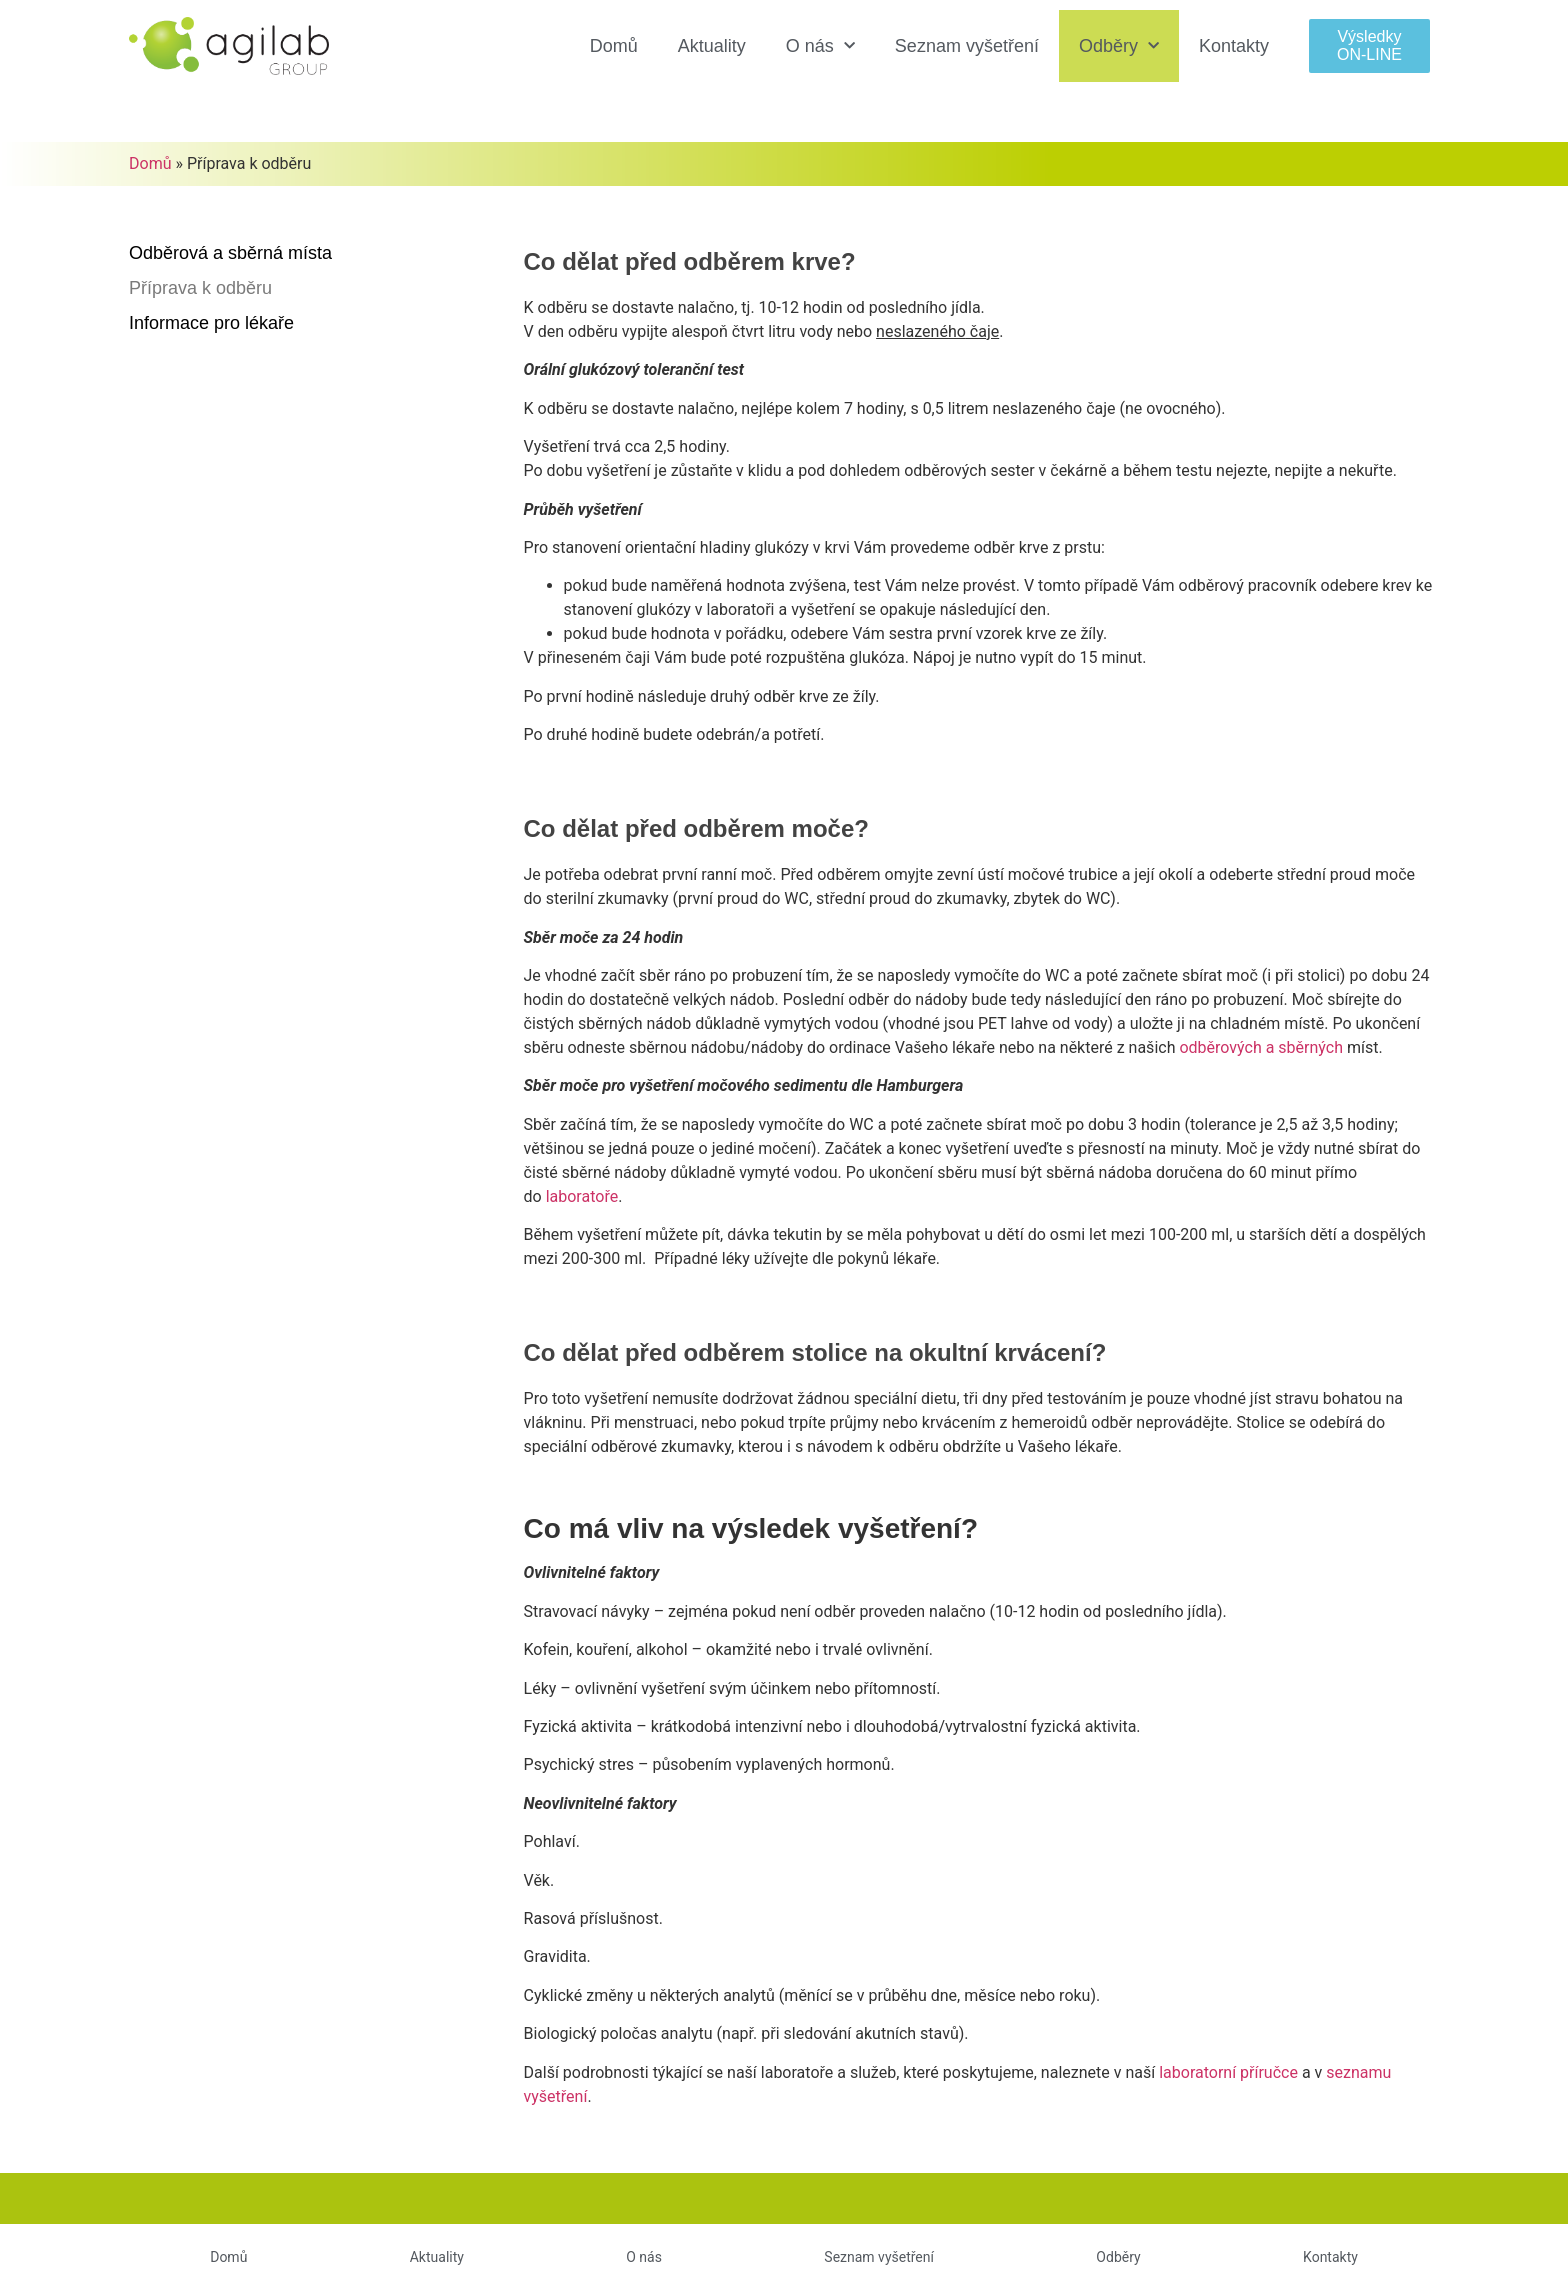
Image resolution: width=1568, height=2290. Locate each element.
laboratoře (582, 1196)
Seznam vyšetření (967, 46)
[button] (1369, 45)
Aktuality (712, 46)
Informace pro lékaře (211, 323)
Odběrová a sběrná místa (230, 253)
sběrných (1261, 1047)
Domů (614, 46)
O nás (820, 46)
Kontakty (1234, 46)
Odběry (1119, 46)
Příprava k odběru (200, 288)
